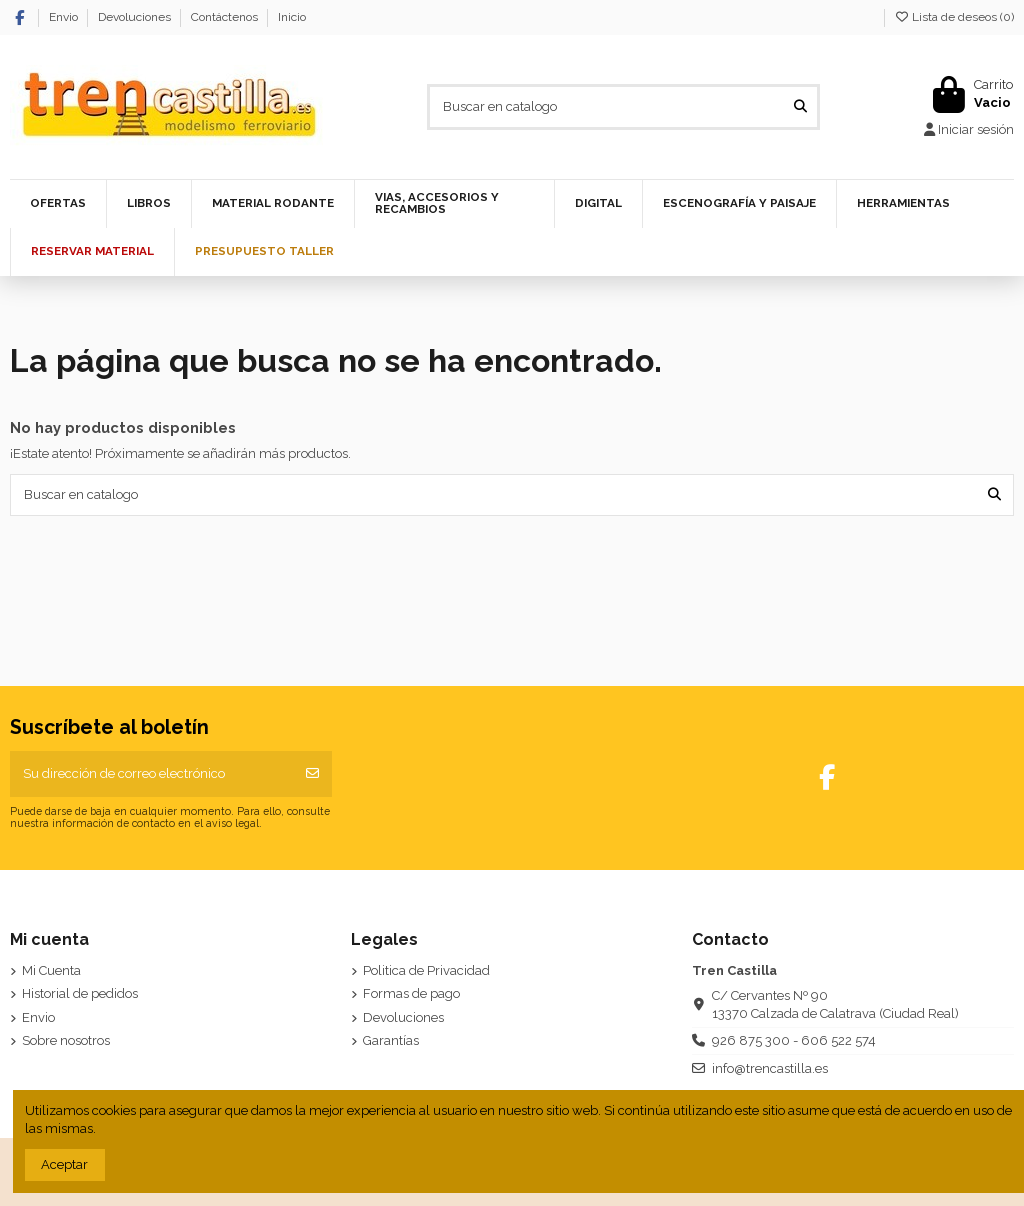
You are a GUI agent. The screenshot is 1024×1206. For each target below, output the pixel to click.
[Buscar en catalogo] (800, 107)
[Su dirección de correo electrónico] (152, 774)
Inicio (292, 17)
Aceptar (64, 1164)
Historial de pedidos (80, 993)
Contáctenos (226, 17)
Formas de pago (411, 993)
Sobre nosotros (66, 1040)
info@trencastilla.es (770, 1068)
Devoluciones (136, 17)
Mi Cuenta (51, 970)
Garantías (391, 1040)
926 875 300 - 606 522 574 (794, 1040)
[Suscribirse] (312, 774)
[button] (272, 204)
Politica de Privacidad (426, 970)
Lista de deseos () (954, 17)
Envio (65, 17)
